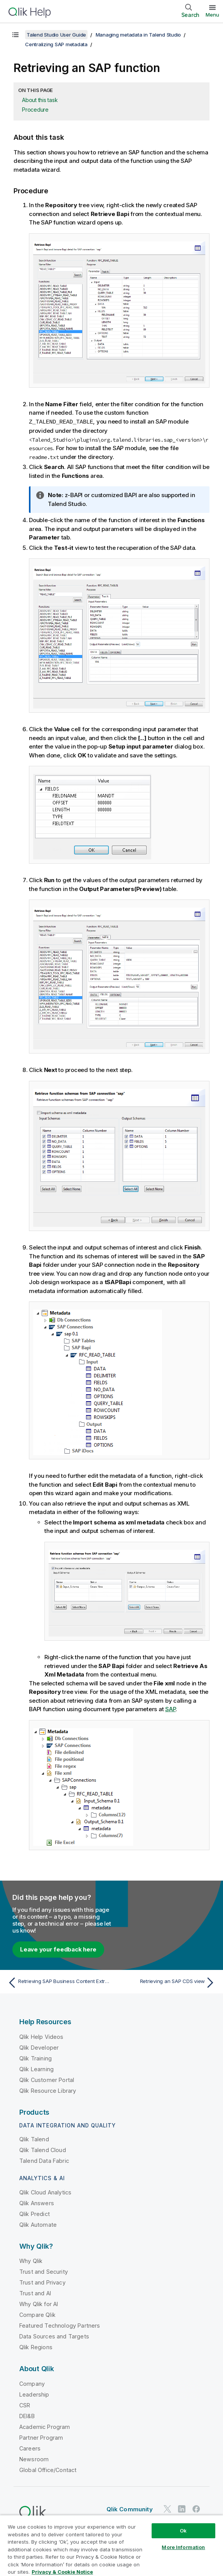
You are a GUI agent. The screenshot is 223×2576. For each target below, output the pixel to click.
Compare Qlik (37, 2314)
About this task (39, 100)
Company (32, 2383)
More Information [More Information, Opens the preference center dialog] (183, 2547)
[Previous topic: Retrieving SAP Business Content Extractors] (58, 1982)
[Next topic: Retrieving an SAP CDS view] (165, 1982)
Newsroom (34, 2458)
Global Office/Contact (47, 2469)
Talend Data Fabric (44, 2160)
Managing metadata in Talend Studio (138, 35)
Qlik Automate (38, 2224)
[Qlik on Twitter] (167, 2509)
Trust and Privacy (42, 2282)
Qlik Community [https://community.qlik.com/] (129, 2508)
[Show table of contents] (15, 34)
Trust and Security (43, 2271)
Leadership (34, 2394)
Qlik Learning (36, 2068)
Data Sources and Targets (54, 2336)
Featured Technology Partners (59, 2325)
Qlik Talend (34, 2139)
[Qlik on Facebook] (196, 2509)
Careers (30, 2448)
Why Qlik (30, 2260)
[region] (111, 2545)
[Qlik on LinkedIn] (182, 2509)
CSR (24, 2405)
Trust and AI (35, 2293)
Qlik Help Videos (41, 2036)
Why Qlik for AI (38, 2303)
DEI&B (27, 2415)
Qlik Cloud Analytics (45, 2192)
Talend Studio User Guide (56, 35)
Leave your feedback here (58, 1949)
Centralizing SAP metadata (56, 44)
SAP (170, 1708)
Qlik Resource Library (47, 2090)
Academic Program (44, 2426)
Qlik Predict (34, 2213)
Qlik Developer (39, 2047)
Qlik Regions (35, 2346)
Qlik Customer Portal (46, 2079)
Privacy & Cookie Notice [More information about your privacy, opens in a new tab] (62, 2572)
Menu (212, 15)
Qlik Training (35, 2058)
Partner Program (41, 2437)
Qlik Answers (36, 2202)
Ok (183, 2530)
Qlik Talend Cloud (42, 2149)
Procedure (35, 109)
